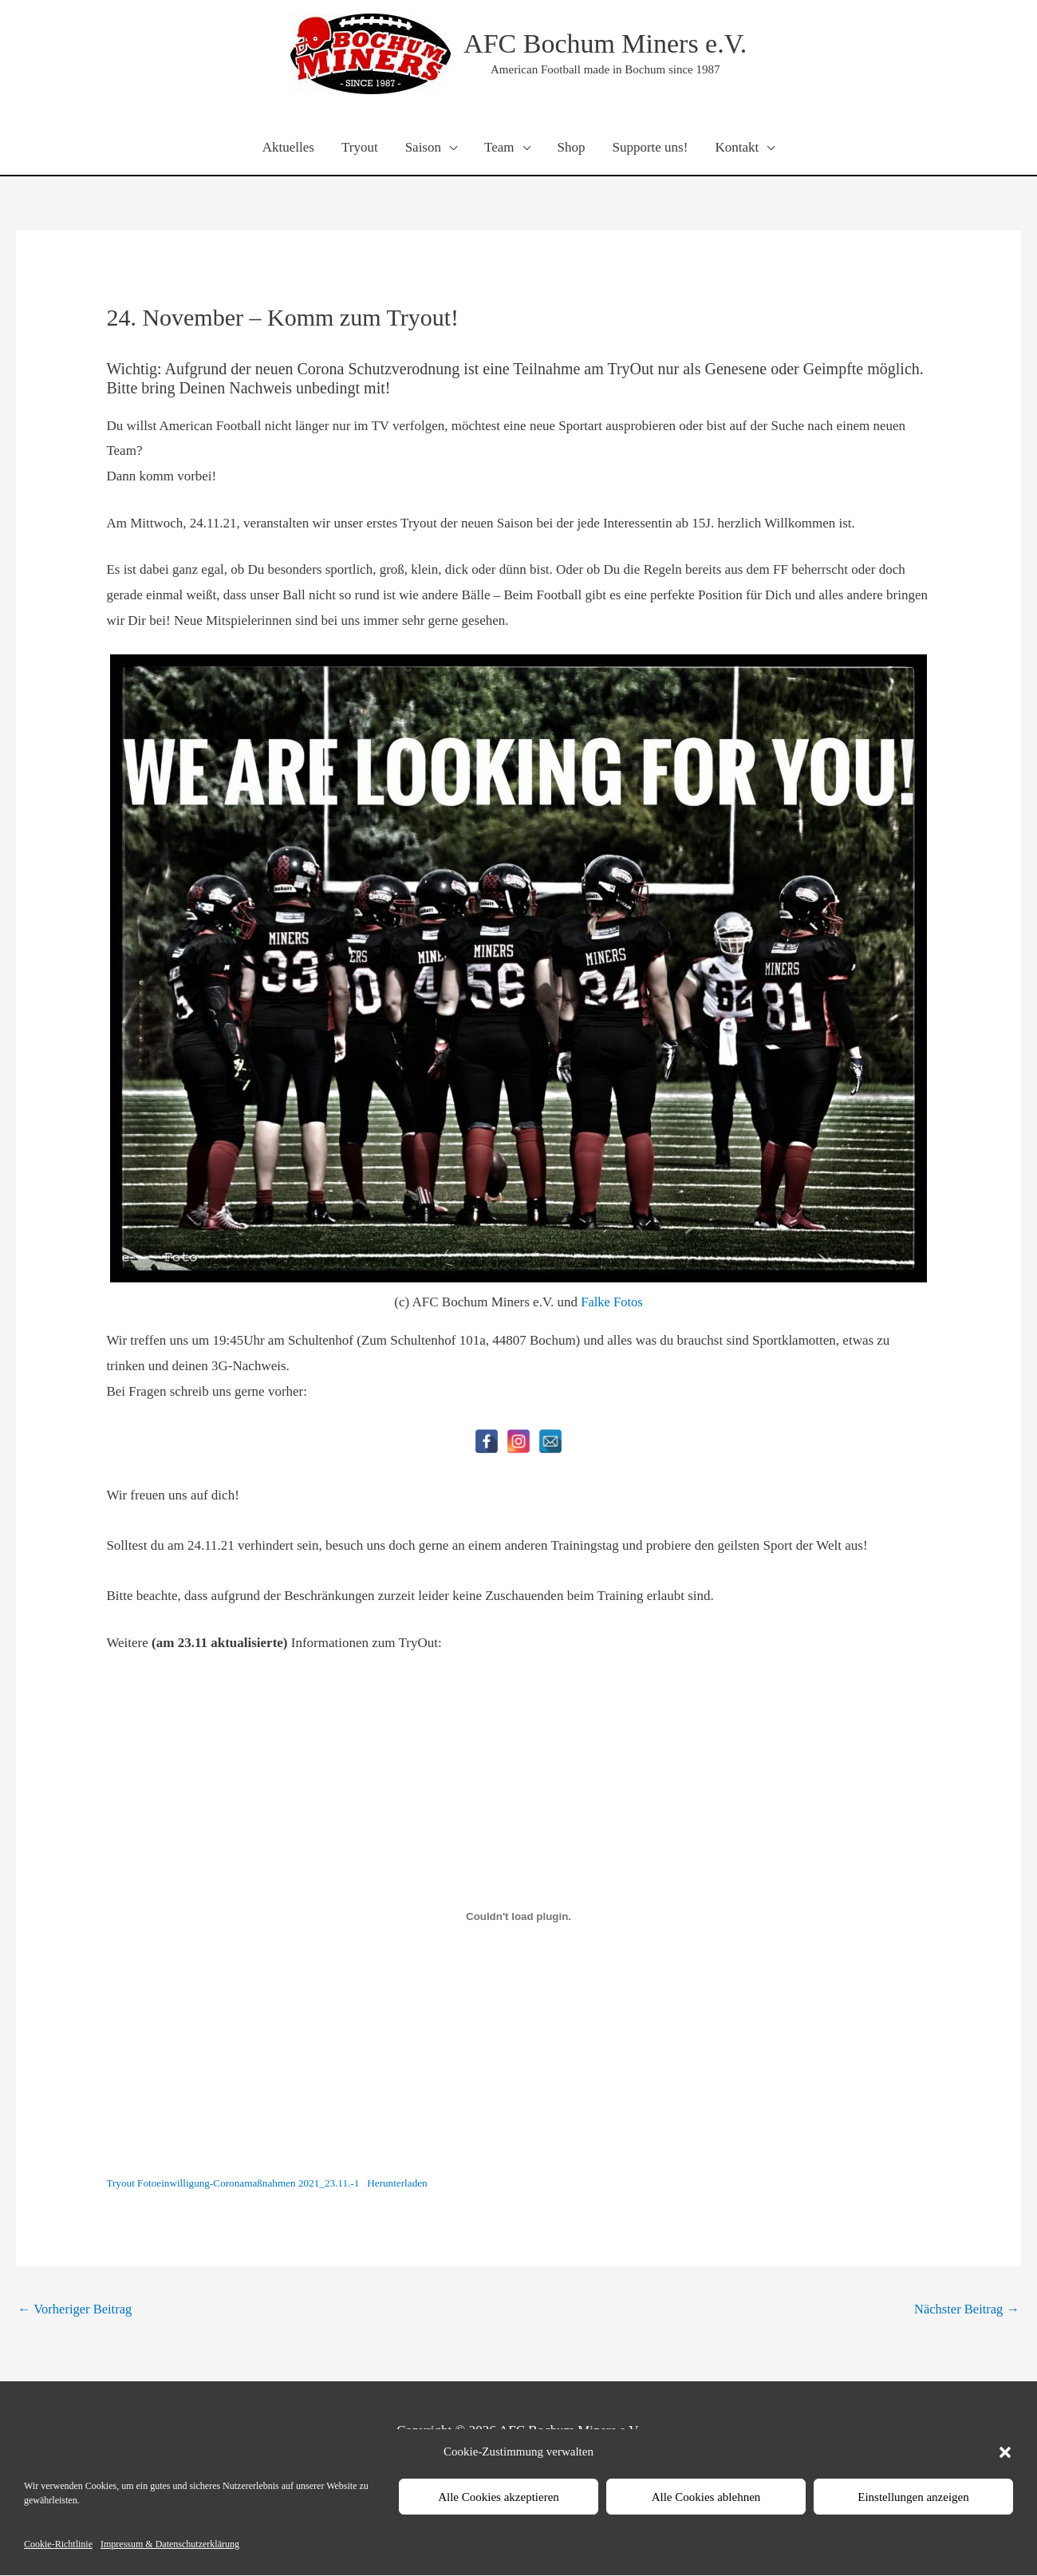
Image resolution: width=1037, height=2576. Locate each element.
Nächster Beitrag (965, 2309)
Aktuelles (288, 148)
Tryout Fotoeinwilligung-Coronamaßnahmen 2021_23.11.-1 (236, 2184)
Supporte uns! (650, 148)
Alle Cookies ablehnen (706, 2497)
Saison (423, 148)
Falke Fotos (612, 1302)
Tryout (359, 148)
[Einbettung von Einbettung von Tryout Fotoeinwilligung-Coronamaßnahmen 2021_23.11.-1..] (518, 1917)
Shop (572, 148)
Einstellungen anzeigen (913, 2497)
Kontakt (737, 148)
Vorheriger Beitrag (77, 2309)
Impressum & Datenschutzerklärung (170, 2544)
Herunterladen (406, 2184)
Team (499, 148)
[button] (1005, 2452)
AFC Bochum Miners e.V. (605, 44)
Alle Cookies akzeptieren (498, 2497)
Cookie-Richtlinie (58, 2544)
